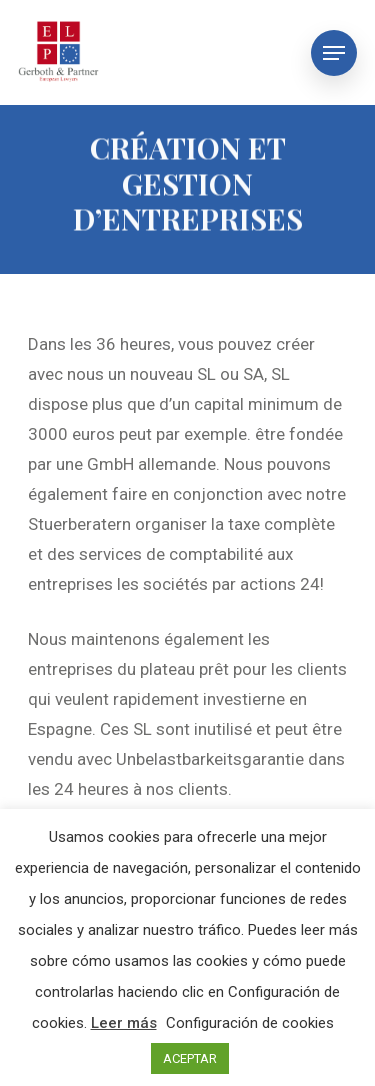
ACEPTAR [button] (190, 1058)
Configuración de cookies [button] (250, 1023)
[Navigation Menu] (334, 53)
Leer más (124, 1023)
